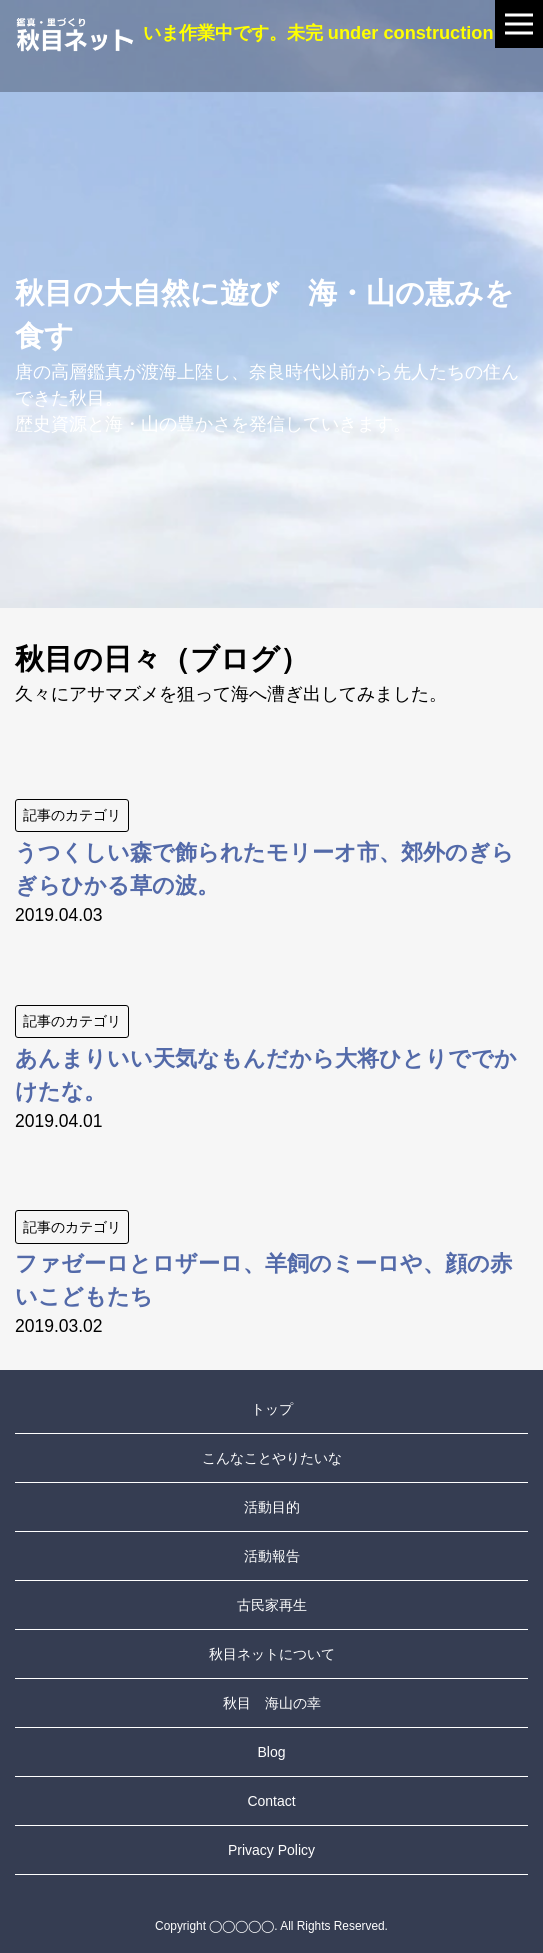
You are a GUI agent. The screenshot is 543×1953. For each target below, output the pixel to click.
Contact (271, 1801)
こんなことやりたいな (272, 1458)
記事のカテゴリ (72, 815)
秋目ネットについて (272, 1654)
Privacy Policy (271, 1850)
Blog (271, 1752)
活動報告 (272, 1556)
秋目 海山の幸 (272, 1703)
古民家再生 (272, 1605)
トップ (272, 1409)
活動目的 (272, 1507)
